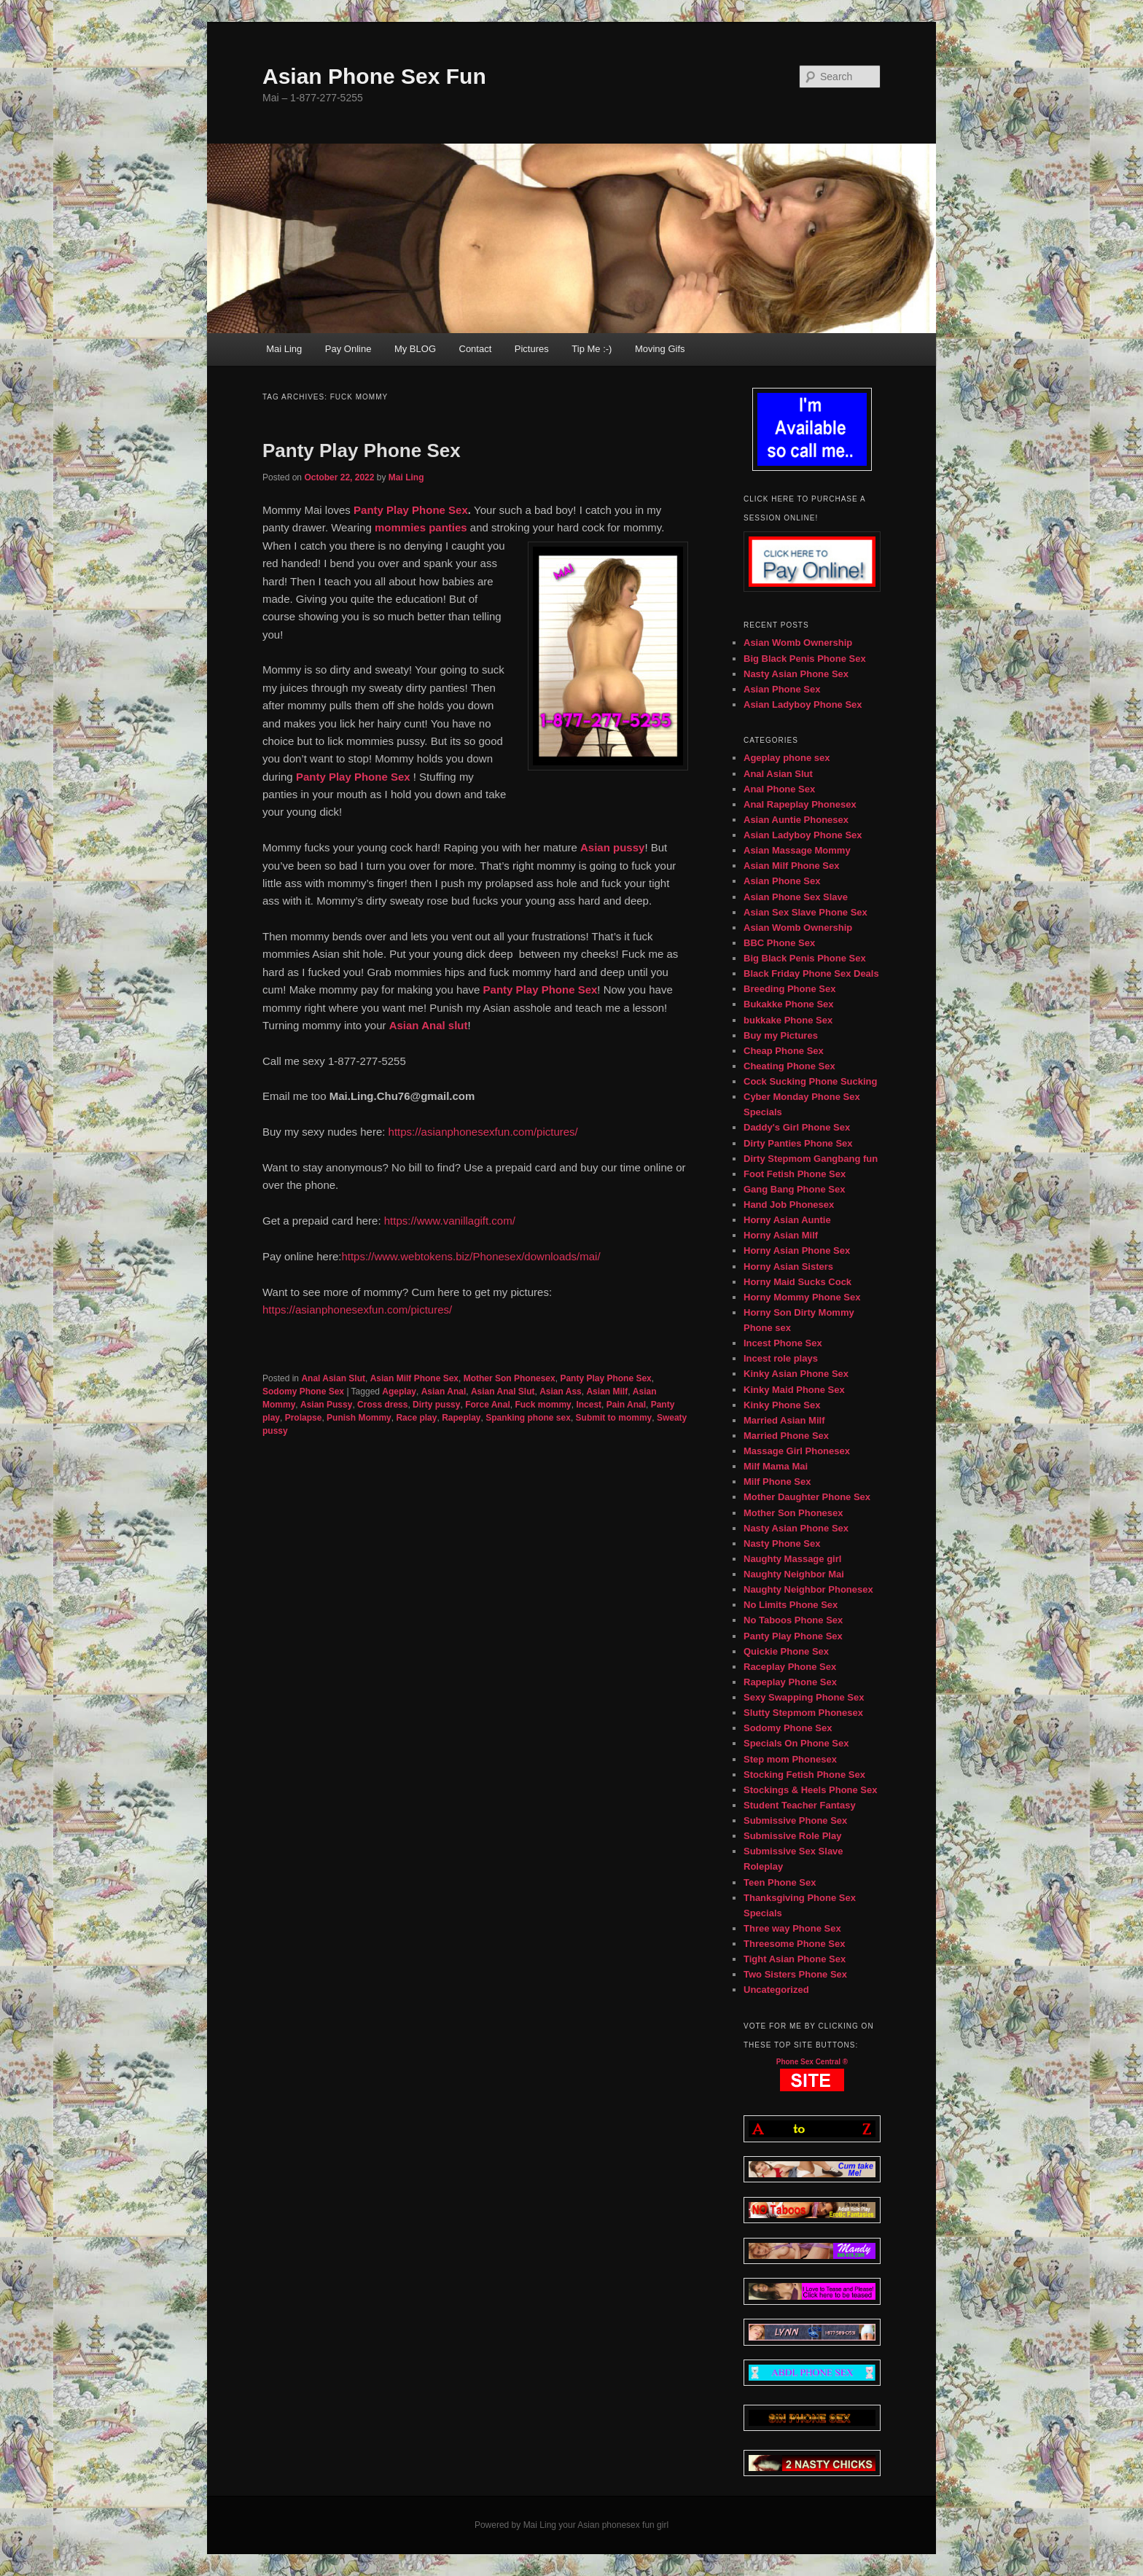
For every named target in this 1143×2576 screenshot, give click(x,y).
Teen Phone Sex (780, 1882)
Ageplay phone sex (787, 757)
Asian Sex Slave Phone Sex (805, 912)
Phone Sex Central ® (812, 2062)
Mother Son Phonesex (509, 1378)
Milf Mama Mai (776, 1466)
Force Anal (487, 1405)
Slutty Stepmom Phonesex (803, 1712)
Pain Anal (626, 1405)
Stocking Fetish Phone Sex (804, 1774)
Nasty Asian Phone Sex (796, 673)
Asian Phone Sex (782, 689)
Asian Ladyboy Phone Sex (803, 704)
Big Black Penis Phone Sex (805, 658)
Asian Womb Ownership (798, 642)
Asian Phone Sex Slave (796, 896)
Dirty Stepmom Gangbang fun (811, 1158)
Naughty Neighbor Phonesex (808, 1589)
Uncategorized (776, 1989)
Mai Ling (284, 348)
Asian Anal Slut (503, 1391)
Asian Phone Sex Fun (374, 76)
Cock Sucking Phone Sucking (810, 1081)
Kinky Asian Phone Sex (796, 1373)
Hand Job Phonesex (789, 1204)
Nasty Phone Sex (782, 1543)
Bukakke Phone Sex (789, 1004)
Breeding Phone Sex (789, 988)
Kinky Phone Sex (782, 1405)
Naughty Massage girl (792, 1558)
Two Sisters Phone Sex (795, 1974)
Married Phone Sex (786, 1435)
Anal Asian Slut (333, 1378)
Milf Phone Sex (777, 1481)
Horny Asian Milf (781, 1235)
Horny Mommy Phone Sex (802, 1297)
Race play (416, 1418)
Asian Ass (560, 1391)
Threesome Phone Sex (794, 1943)
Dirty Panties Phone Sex (798, 1143)
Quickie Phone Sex (786, 1651)
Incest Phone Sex (783, 1343)
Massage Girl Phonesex (797, 1450)
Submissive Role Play (792, 1835)
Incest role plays (781, 1358)
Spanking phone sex (528, 1418)
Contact (475, 348)
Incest (588, 1405)
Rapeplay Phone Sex (790, 1682)
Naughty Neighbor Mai (794, 1574)
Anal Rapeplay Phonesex (800, 804)
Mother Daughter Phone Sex (807, 1496)
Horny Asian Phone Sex (797, 1250)
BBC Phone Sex (779, 942)
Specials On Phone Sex (796, 1743)
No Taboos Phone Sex (793, 1620)
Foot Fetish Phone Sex (795, 1173)
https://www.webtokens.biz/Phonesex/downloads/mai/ (470, 1256)
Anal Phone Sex (779, 789)
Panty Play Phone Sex (361, 450)
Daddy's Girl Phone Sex (797, 1127)
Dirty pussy (436, 1405)
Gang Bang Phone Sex (794, 1189)
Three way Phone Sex (792, 1928)
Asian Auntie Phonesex (796, 819)
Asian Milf (607, 1391)
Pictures (532, 348)
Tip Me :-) (592, 348)
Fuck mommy (543, 1405)
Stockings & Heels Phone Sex (811, 1789)
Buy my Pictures (781, 1035)
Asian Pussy (326, 1405)
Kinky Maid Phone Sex (794, 1389)
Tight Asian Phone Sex (795, 1959)
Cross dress (382, 1405)
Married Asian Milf (784, 1420)
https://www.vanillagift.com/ (451, 1220)
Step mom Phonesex (790, 1759)
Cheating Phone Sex (789, 1066)
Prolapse (303, 1418)
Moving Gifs (660, 348)
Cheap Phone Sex (784, 1050)
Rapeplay (461, 1418)
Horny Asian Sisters (788, 1266)
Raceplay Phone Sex (790, 1666)
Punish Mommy (359, 1418)
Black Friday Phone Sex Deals (811, 973)
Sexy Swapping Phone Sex (804, 1697)
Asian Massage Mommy (797, 850)
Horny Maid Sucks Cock (797, 1281)
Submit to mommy (614, 1418)
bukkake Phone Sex (788, 1020)
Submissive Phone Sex (795, 1820)
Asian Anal (444, 1391)
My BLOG (415, 348)
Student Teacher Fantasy (800, 1805)
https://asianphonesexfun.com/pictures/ (483, 1131)
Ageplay (399, 1391)
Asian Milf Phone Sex (414, 1378)
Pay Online (348, 348)
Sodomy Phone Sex (303, 1391)
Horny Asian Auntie (787, 1219)
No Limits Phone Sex (791, 1604)
